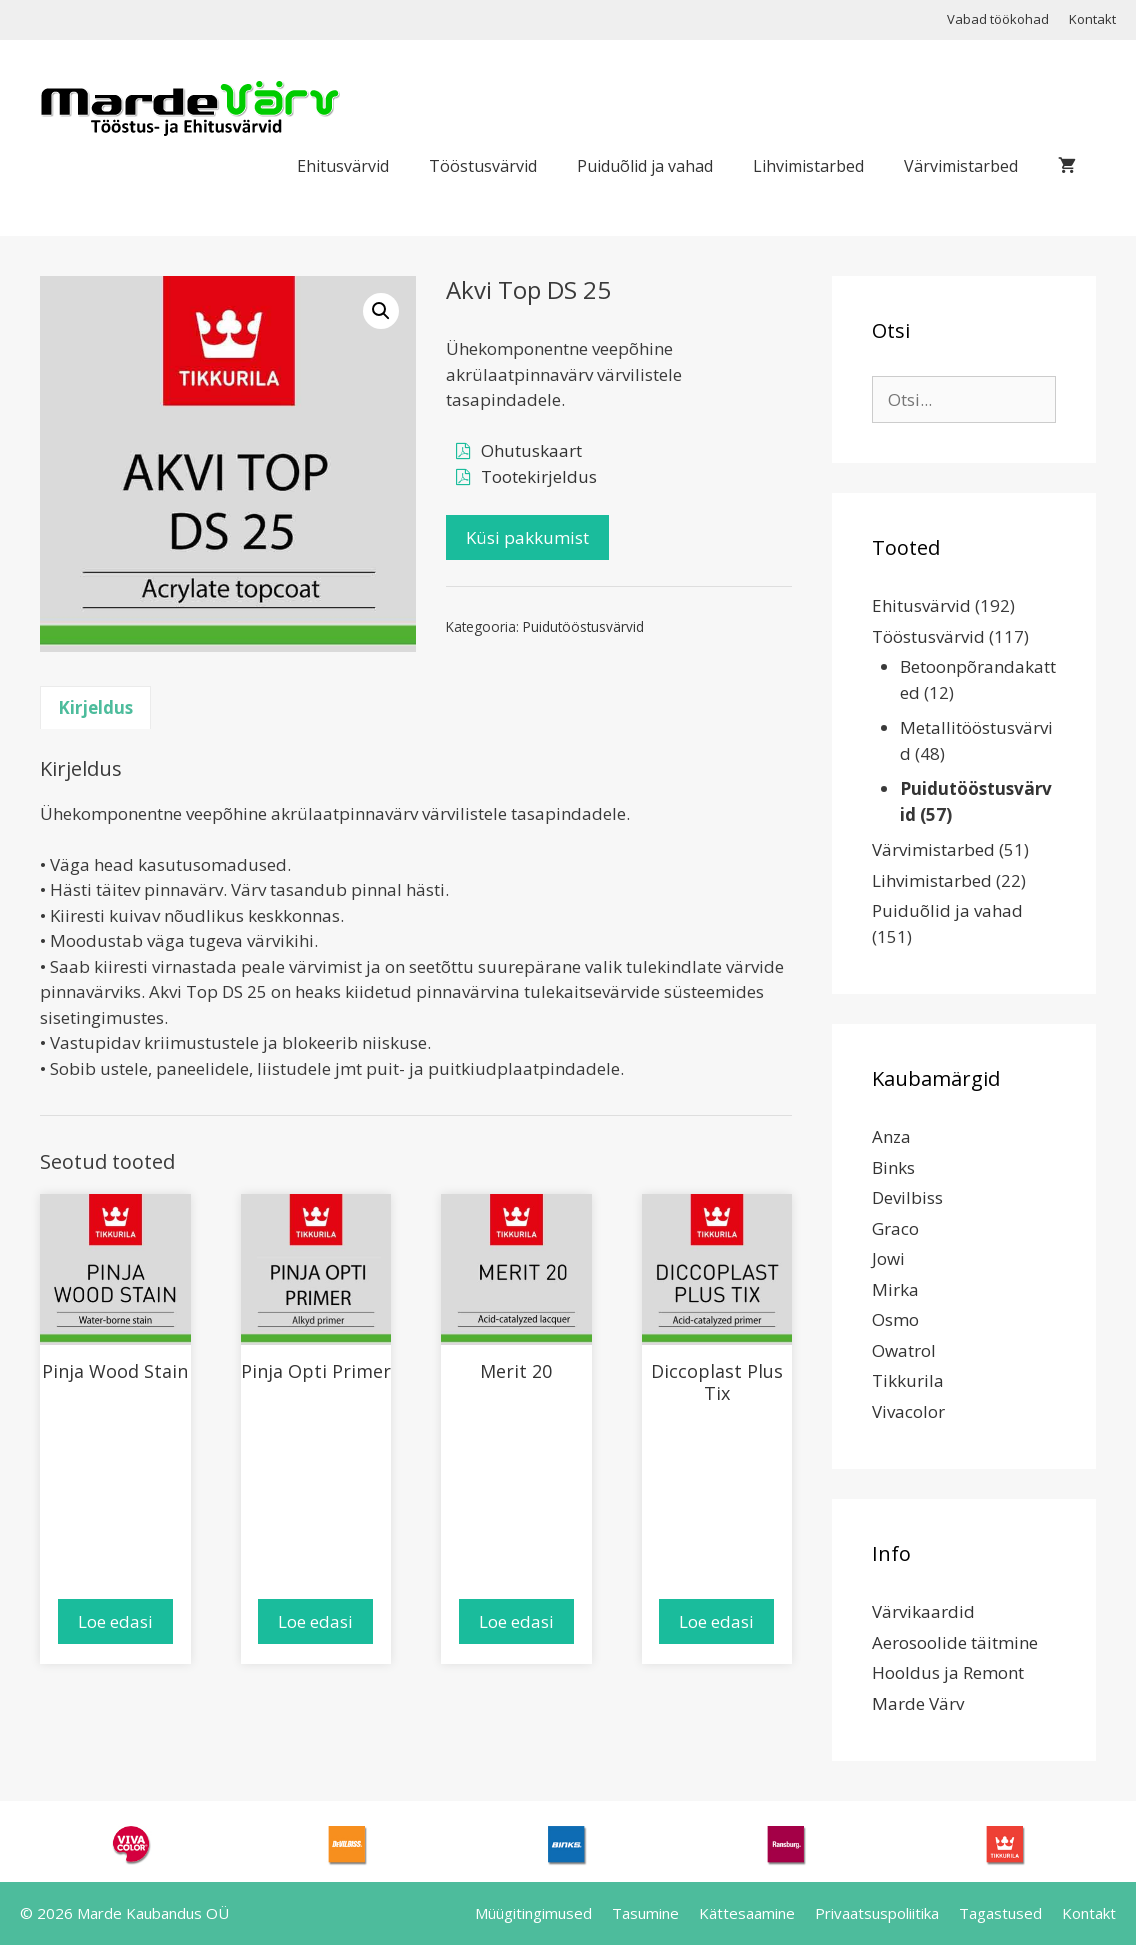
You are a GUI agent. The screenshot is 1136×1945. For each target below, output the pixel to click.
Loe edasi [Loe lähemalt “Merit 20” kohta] (516, 1621)
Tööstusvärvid (483, 166)
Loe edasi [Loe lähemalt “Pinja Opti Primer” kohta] (315, 1621)
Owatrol (904, 1350)
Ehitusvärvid (343, 166)
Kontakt (1092, 19)
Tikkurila (908, 1380)
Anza (891, 1136)
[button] (381, 311)
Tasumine (645, 1913)
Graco (895, 1228)
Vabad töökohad (998, 19)
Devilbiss (907, 1197)
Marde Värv (918, 1703)
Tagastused (1000, 1913)
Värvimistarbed (961, 166)
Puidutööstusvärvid (583, 626)
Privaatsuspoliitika (877, 1913)
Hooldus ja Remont (948, 1672)
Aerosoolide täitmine (955, 1642)
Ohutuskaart (531, 450)
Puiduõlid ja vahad (645, 166)
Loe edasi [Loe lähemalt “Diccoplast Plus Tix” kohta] (716, 1621)
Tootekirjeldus (539, 476)
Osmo (895, 1319)
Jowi (888, 1258)
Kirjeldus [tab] (95, 707)
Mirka (895, 1289)
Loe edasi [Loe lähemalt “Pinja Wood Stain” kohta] (115, 1621)
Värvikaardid (923, 1611)
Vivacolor (908, 1411)
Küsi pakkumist (527, 537)
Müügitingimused (533, 1913)
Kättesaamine (747, 1913)
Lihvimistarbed (808, 166)
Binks (893, 1167)
